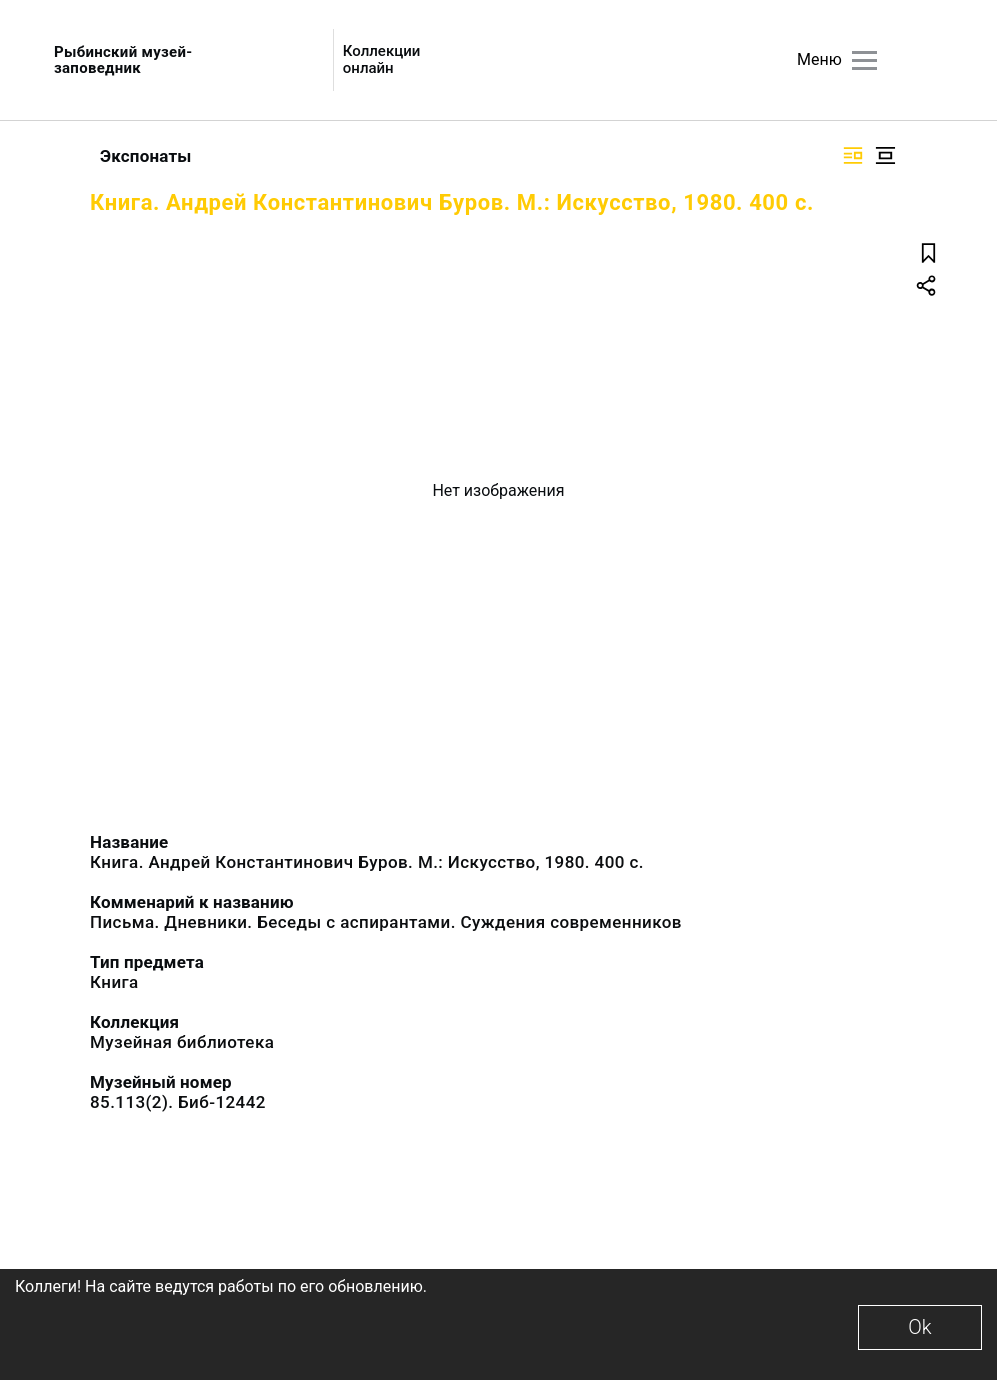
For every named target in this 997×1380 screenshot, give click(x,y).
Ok (919, 1327)
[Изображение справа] (853, 155)
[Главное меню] (864, 60)
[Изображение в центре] (885, 155)
